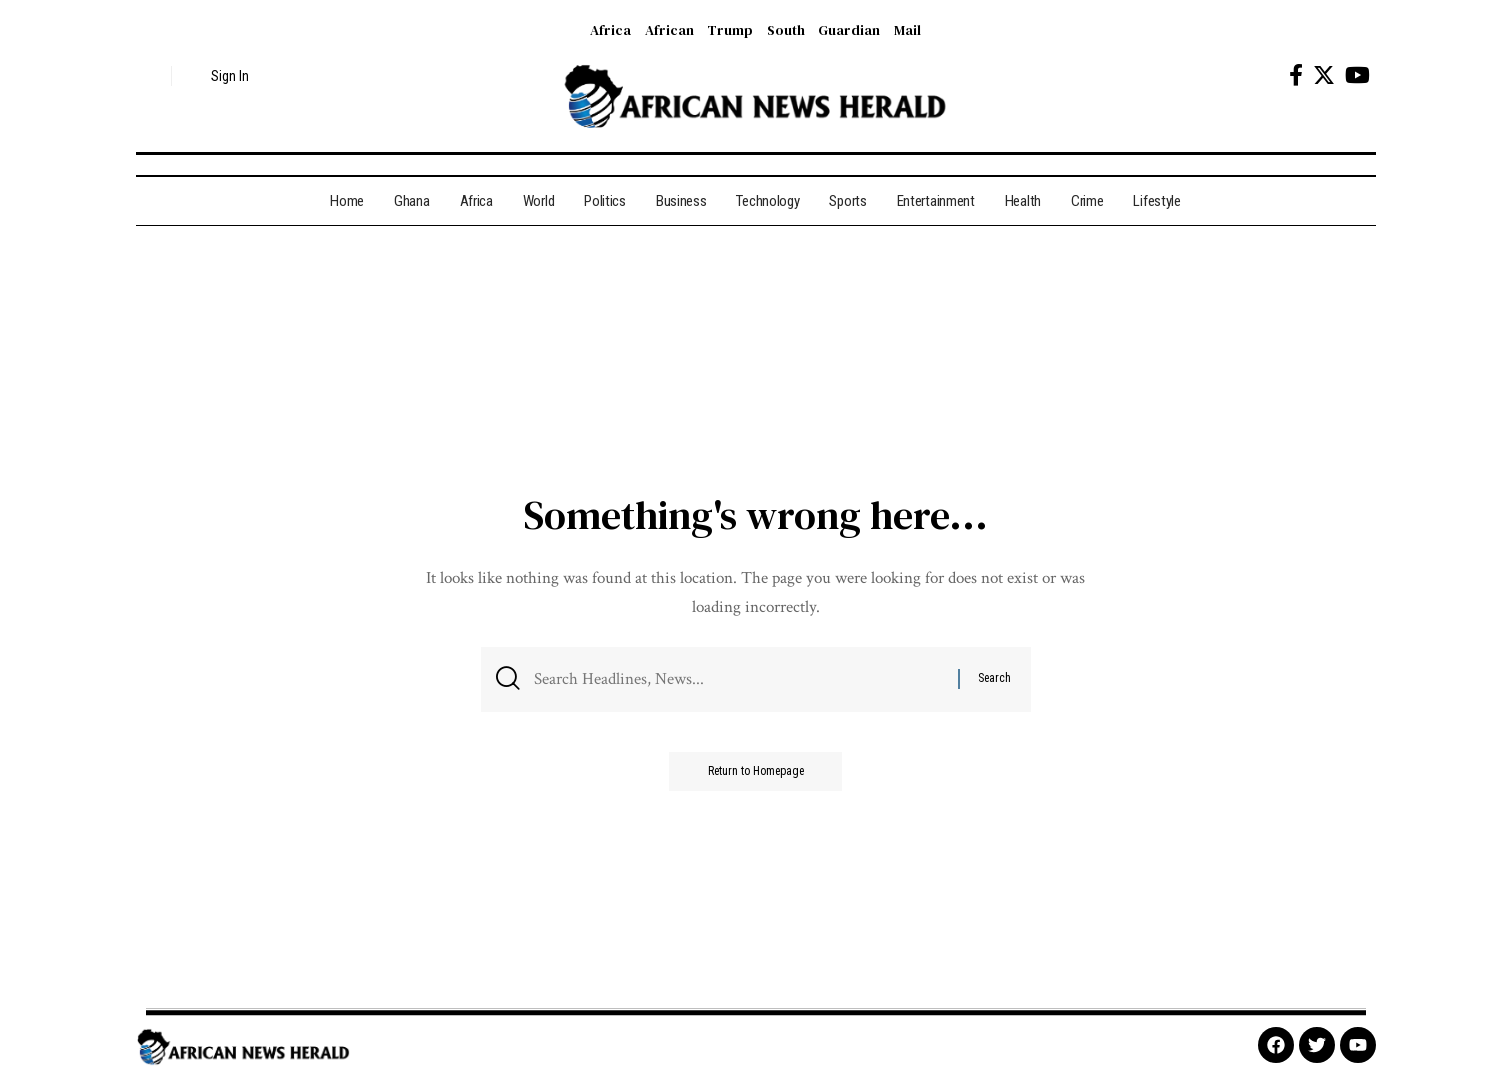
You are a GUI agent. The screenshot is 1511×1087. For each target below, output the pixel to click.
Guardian (849, 30)
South (786, 30)
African (669, 30)
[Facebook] (1296, 75)
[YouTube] (1357, 75)
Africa (610, 30)
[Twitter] (1324, 75)
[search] (151, 76)
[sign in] (218, 76)
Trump (730, 30)
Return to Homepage (756, 773)
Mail (907, 30)
